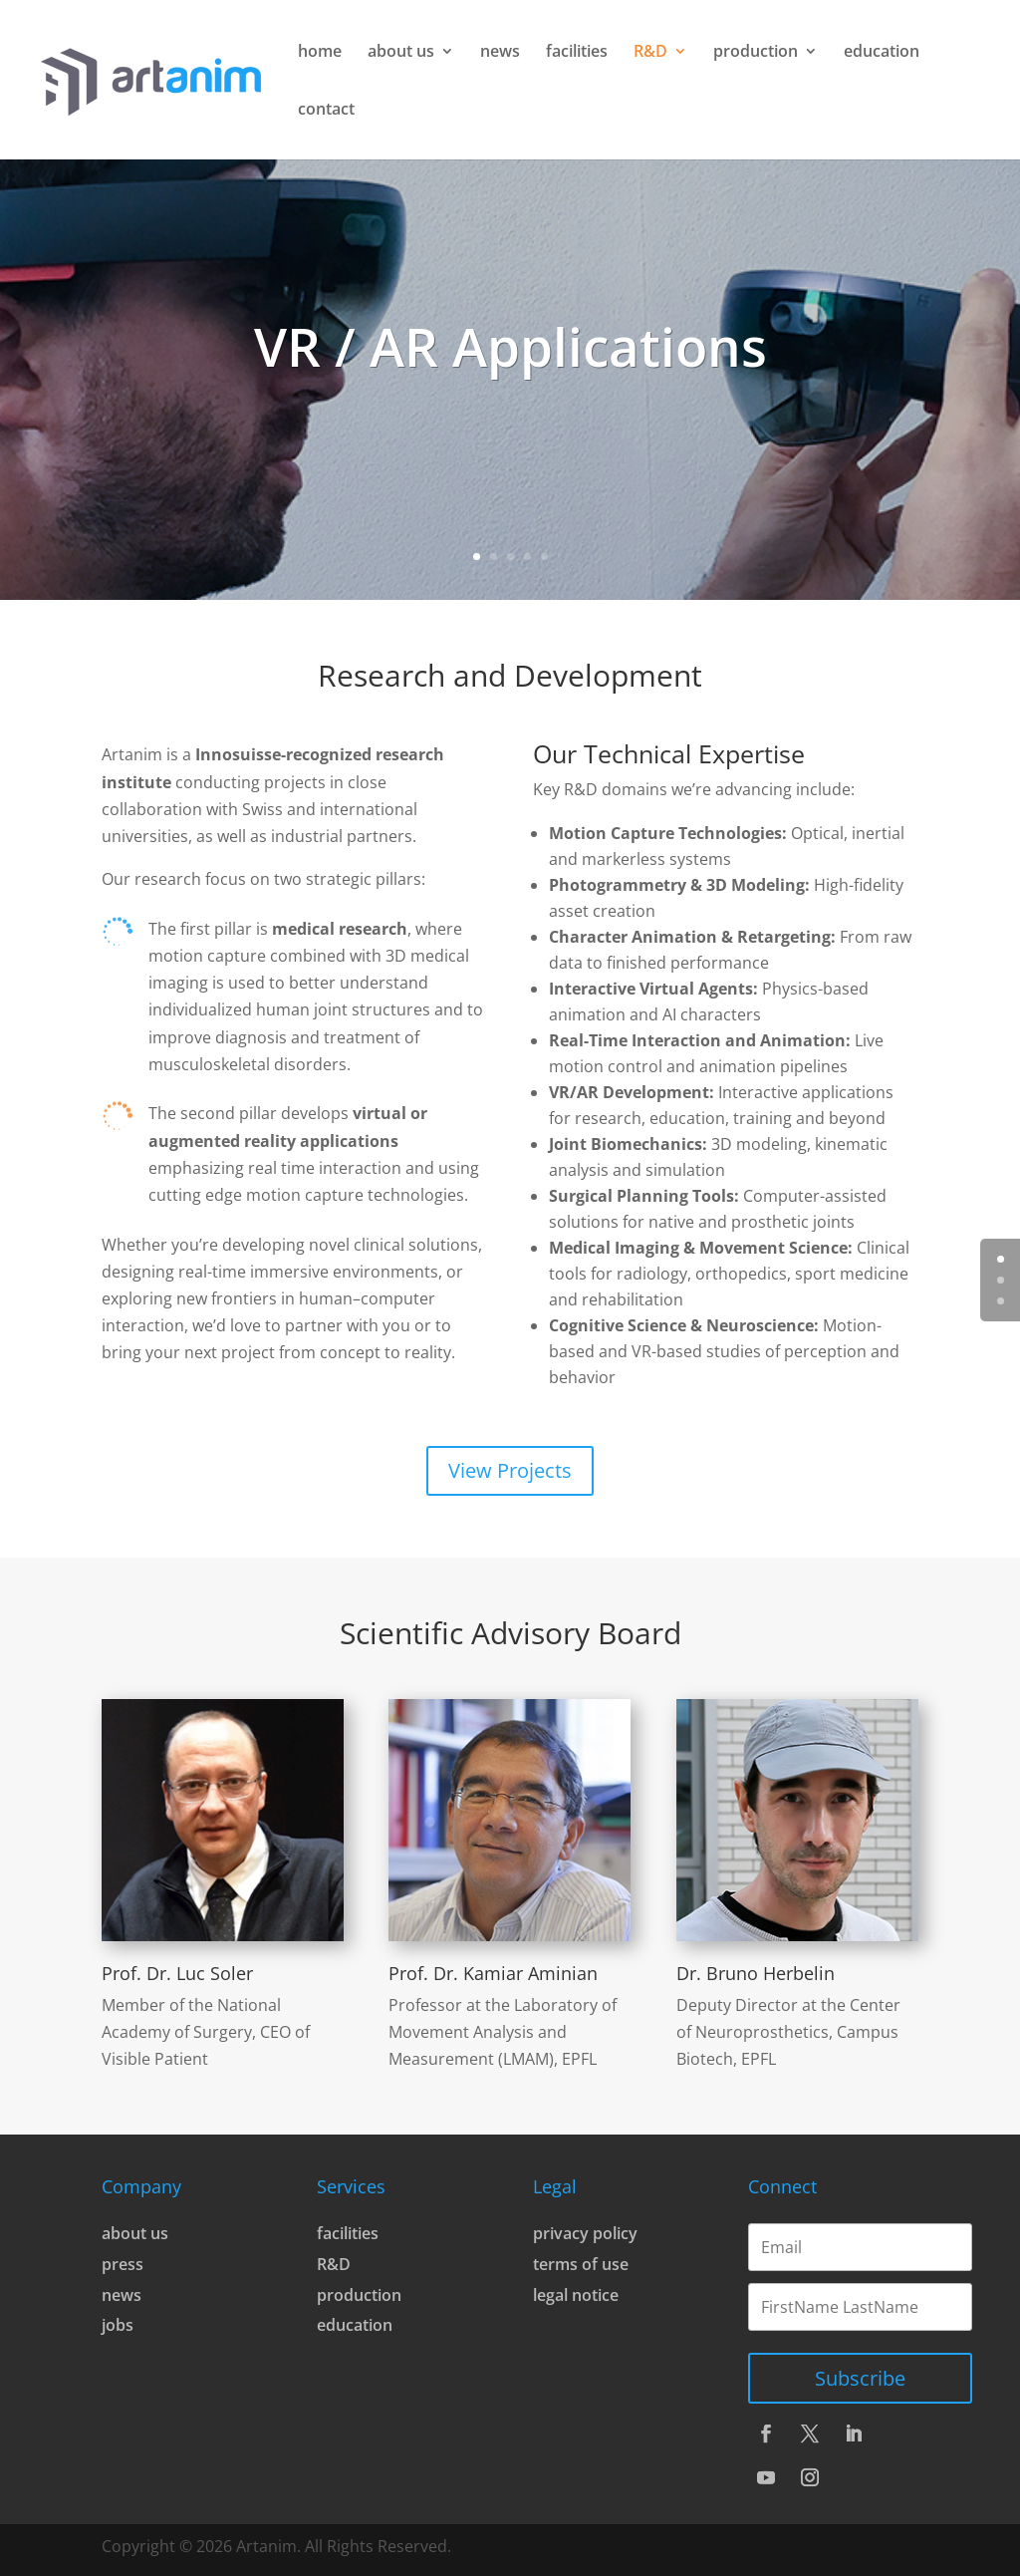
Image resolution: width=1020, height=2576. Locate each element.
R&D (650, 53)
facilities (577, 53)
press (122, 2264)
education (881, 53)
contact (326, 111)
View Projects (510, 1470)
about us (401, 53)
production (755, 53)
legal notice (576, 2295)
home (320, 53)
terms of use (581, 2264)
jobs (117, 2325)
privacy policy (585, 2233)
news (500, 53)
